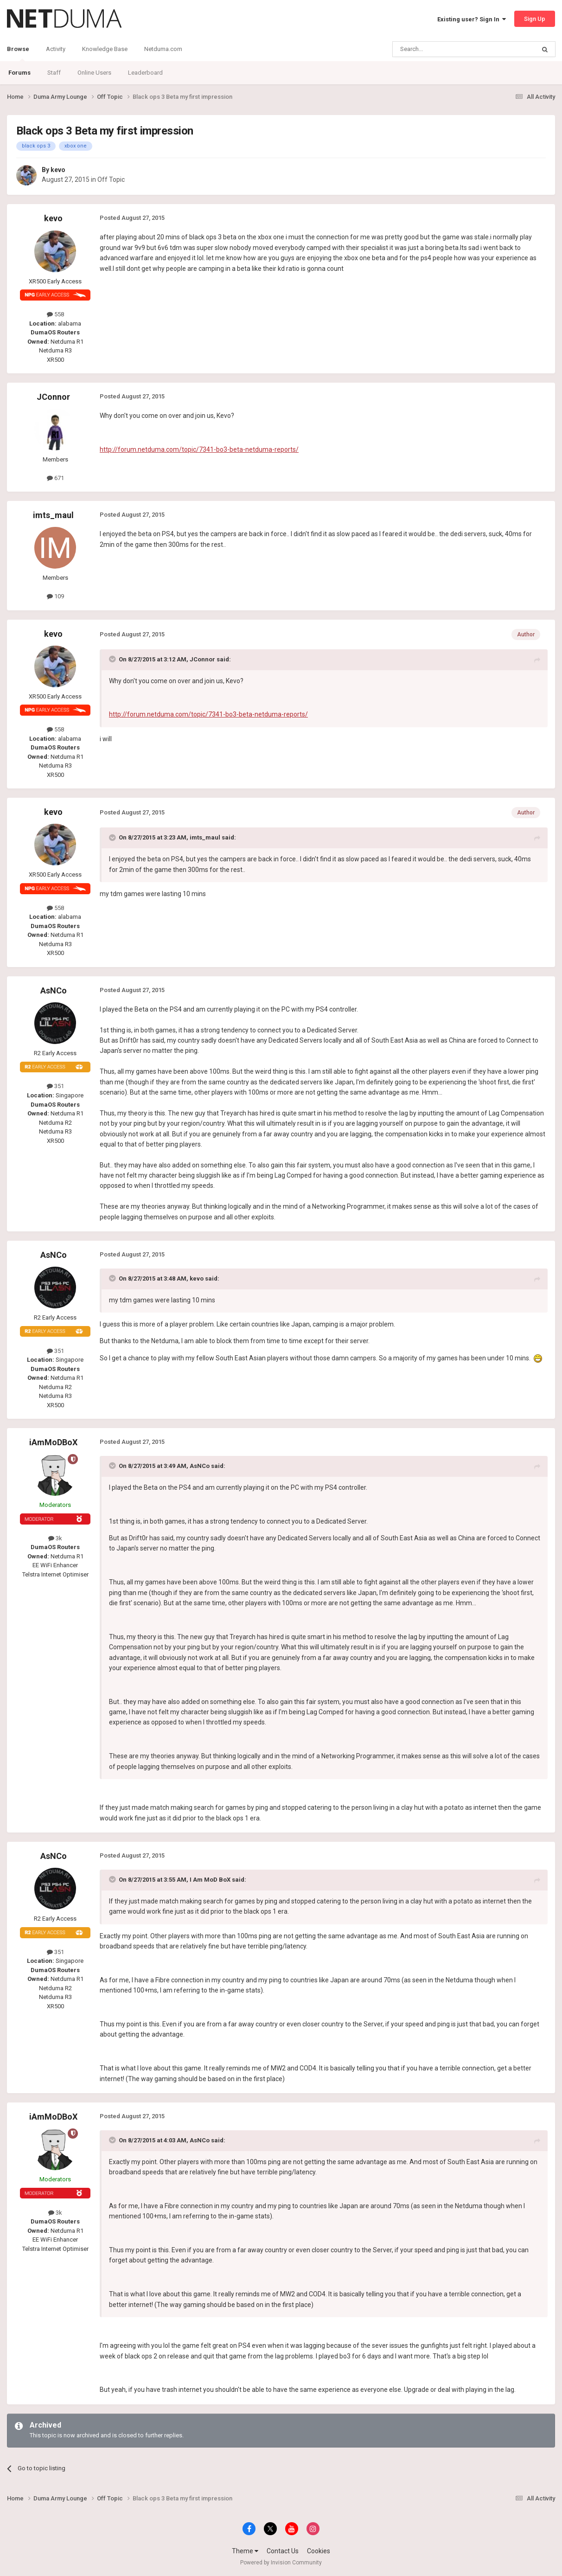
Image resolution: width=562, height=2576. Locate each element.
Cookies (318, 2551)
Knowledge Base (105, 48)
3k (55, 1538)
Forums (19, 72)
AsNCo (53, 990)
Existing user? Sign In (471, 19)
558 (55, 314)
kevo (58, 169)
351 (55, 1086)
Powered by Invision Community (281, 2562)
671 (55, 477)
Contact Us (283, 2551)
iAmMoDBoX (53, 1442)
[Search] (442, 49)
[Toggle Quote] (113, 659)
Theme (245, 2551)
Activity (55, 48)
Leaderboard (145, 72)
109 (55, 596)
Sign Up (534, 18)
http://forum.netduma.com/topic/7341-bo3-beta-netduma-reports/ (199, 449)
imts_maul (53, 515)
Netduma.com (163, 48)
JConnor (53, 397)
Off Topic (111, 179)
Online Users (94, 72)
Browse (18, 53)
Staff (54, 72)
